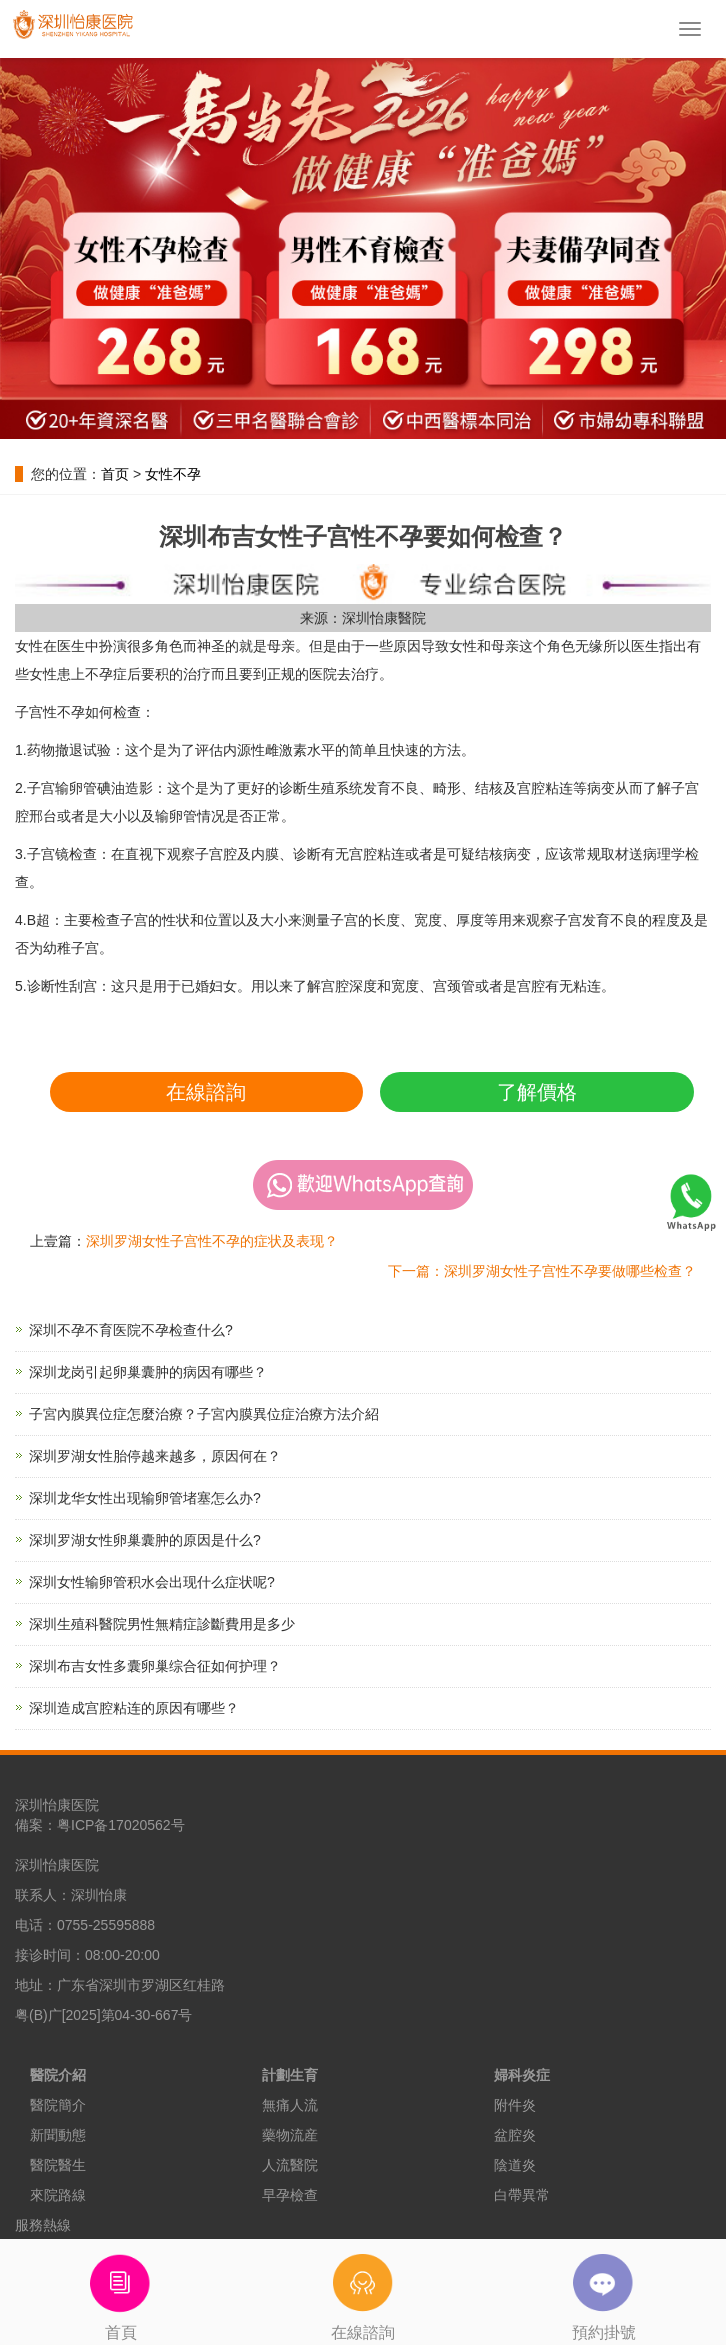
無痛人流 (290, 2105)
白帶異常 (522, 2195)
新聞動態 (58, 2135)
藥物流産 (290, 2135)
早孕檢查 (290, 2195)
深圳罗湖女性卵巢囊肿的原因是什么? (145, 1540)
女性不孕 (173, 474)
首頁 (121, 2290)
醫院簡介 (58, 2105)
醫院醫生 (58, 2165)
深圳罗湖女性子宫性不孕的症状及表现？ (212, 1241)
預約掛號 (605, 2290)
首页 (115, 474)
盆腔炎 (515, 2135)
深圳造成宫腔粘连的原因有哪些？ (134, 1708)
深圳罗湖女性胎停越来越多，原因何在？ (155, 1456)
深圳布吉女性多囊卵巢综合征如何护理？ (155, 1666)
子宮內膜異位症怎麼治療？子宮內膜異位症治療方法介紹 (204, 1414)
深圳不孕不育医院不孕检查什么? (131, 1330)
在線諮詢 (206, 1092)
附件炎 (515, 2105)
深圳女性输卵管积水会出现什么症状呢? (152, 1582)
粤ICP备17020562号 (121, 1825)
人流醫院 (290, 2165)
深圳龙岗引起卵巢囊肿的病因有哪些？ (148, 1372)
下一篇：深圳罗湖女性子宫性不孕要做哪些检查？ (542, 1271)
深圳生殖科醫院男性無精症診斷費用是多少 (162, 1624)
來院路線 (58, 2195)
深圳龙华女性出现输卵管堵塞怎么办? (145, 1498)
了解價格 (537, 1092)
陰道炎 (515, 2165)
